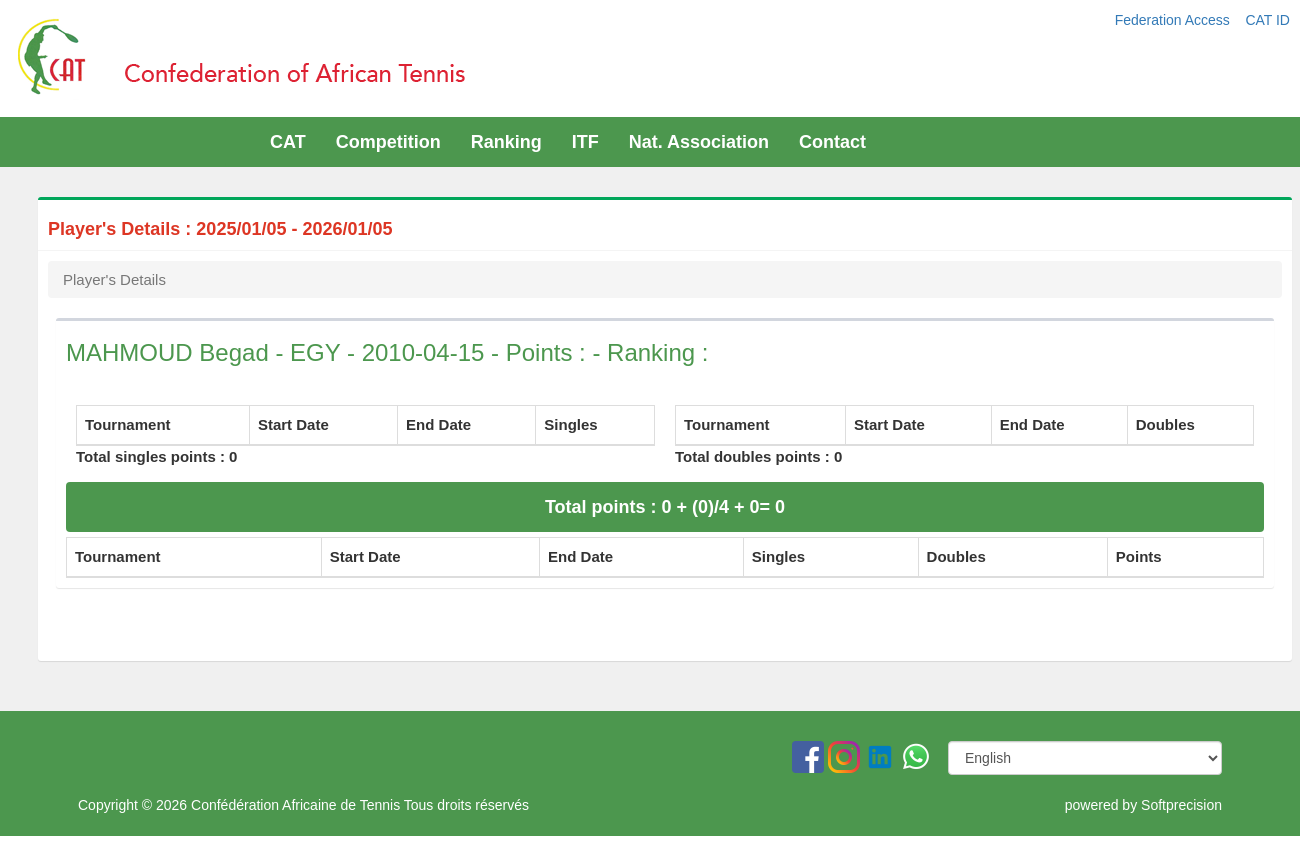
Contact (832, 142)
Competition (388, 142)
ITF (585, 142)
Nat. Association (699, 142)
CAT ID (1267, 20)
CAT (288, 142)
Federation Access (1174, 20)
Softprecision (1181, 805)
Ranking (506, 142)
